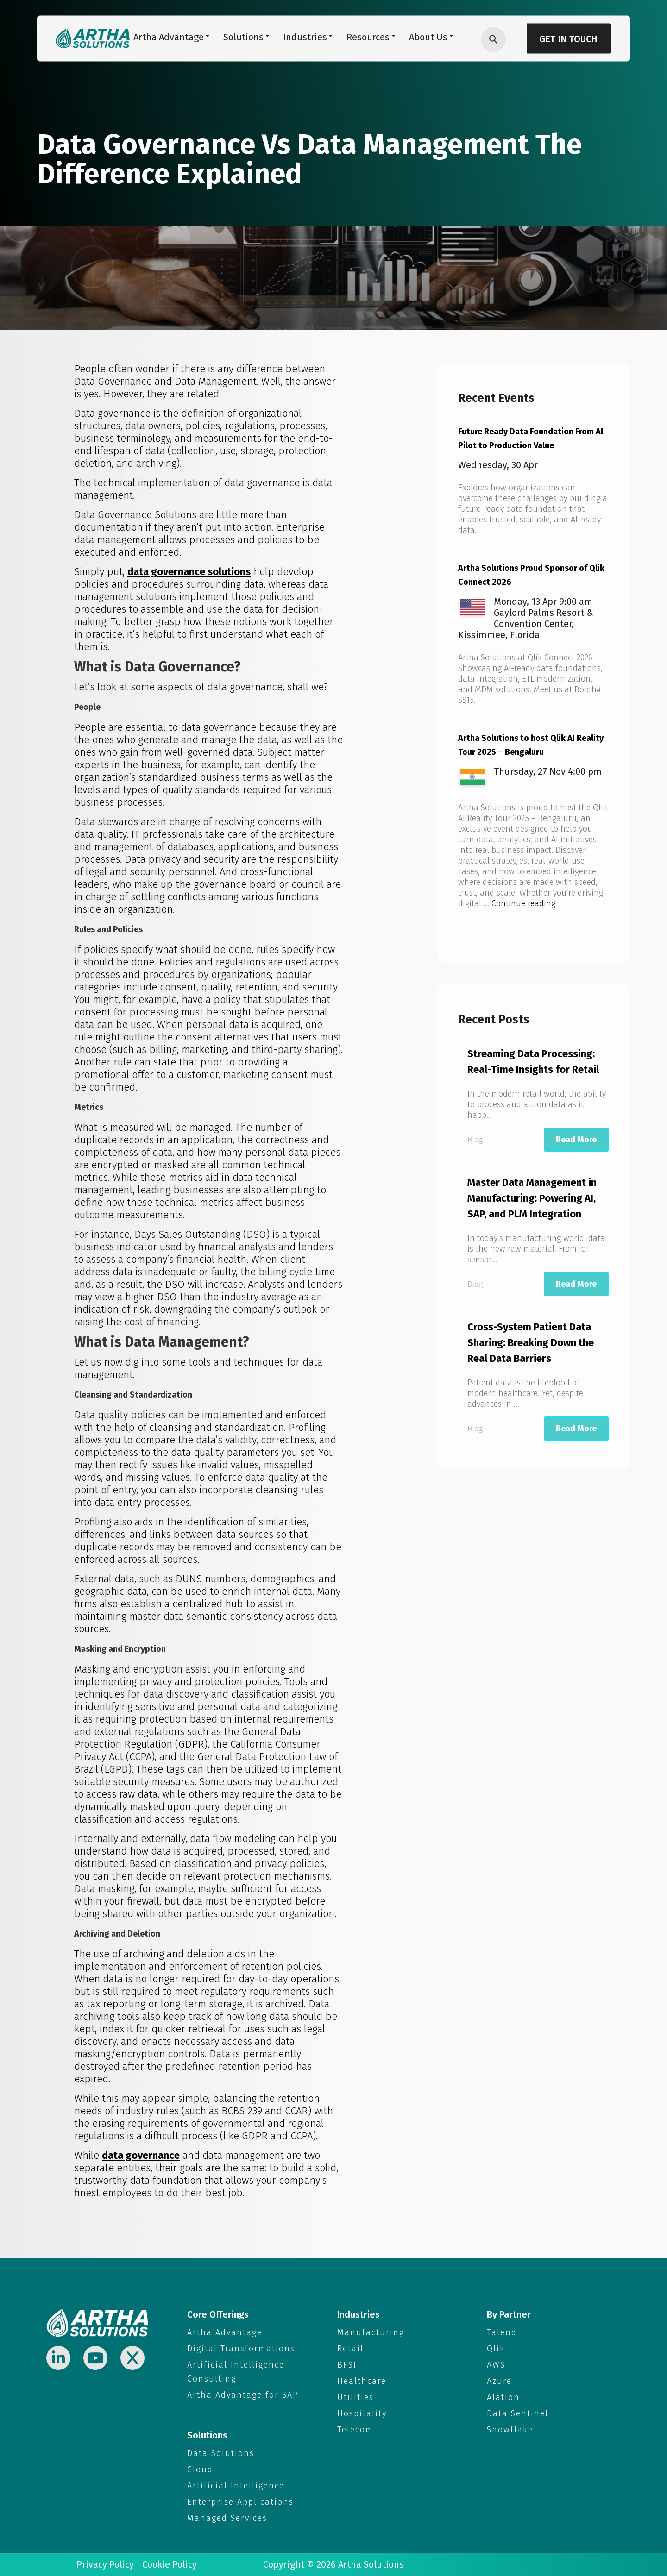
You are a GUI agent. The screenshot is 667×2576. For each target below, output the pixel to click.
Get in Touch (568, 38)
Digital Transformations (241, 2349)
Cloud (200, 2469)
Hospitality (362, 2413)
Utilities (355, 2397)
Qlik (496, 2349)
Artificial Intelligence (235, 2486)
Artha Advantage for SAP (242, 2395)
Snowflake (510, 2430)
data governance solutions (189, 571)
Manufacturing (370, 2332)
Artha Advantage (224, 2332)
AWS (496, 2365)
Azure (499, 2381)
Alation (503, 2397)
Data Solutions (220, 2453)
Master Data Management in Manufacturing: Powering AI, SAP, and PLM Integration (532, 1198)
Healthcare (361, 2381)
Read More (576, 1139)
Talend (502, 2332)
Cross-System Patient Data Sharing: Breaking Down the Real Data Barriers (530, 1343)
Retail (350, 2349)
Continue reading (523, 903)
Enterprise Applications (240, 2502)
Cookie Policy (169, 2564)
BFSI (347, 2365)
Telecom (355, 2430)
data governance (141, 2155)
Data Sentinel (517, 2413)
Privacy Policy (105, 2564)
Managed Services (227, 2518)
